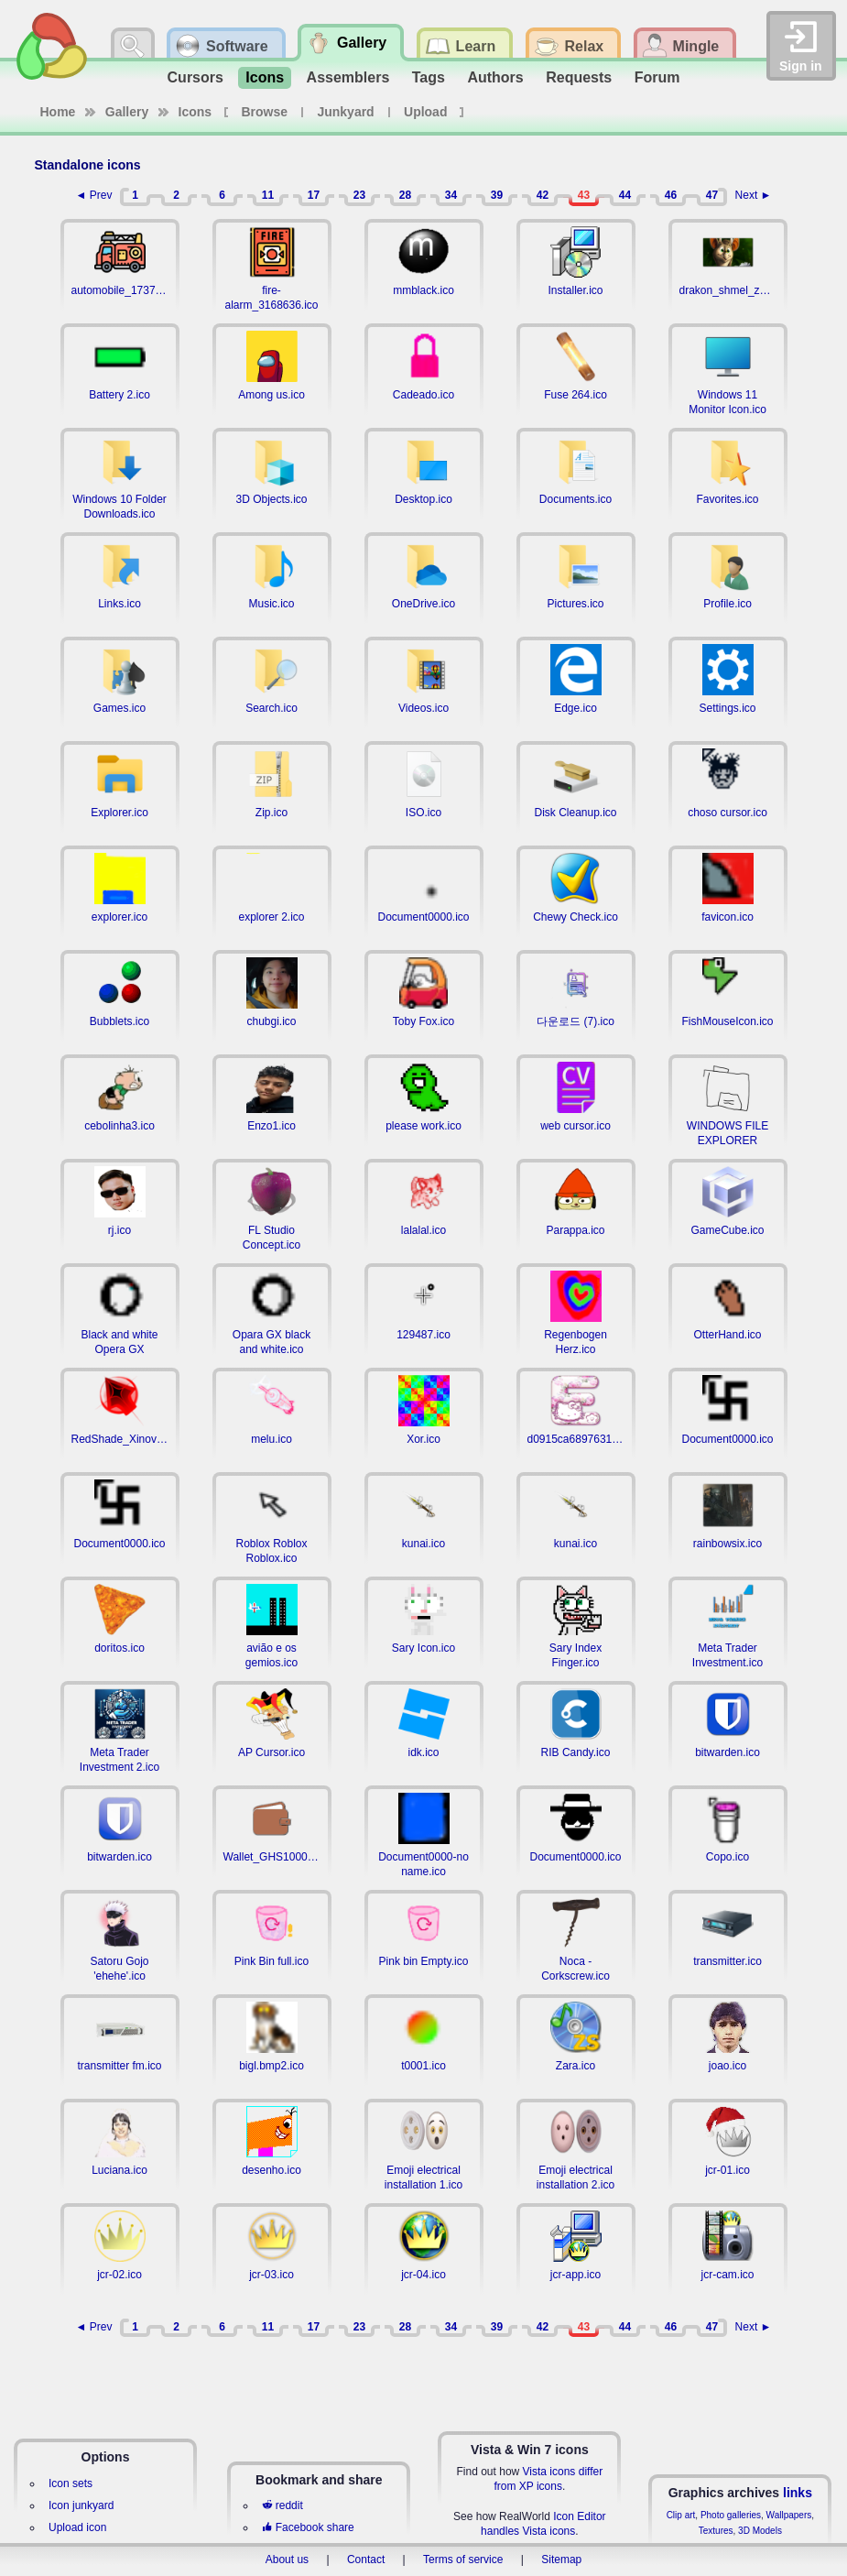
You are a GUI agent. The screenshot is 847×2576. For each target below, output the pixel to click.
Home (58, 111)
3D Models (760, 2531)
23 (359, 195)
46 (671, 195)
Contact (366, 2559)
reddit (282, 2505)
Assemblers (348, 77)
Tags (428, 77)
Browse (265, 111)
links (797, 2492)
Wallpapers (789, 2515)
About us (287, 2559)
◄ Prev (94, 195)
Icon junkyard (81, 2505)
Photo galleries (730, 2515)
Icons (264, 77)
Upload (425, 111)
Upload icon (77, 2527)
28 (405, 195)
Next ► (753, 195)
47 (712, 195)
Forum (657, 77)
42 (542, 195)
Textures (716, 2531)
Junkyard (345, 111)
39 (497, 195)
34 (451, 195)
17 (314, 195)
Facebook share (307, 2527)
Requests (579, 77)
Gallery (126, 111)
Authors (495, 77)
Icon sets (70, 2483)
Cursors (195, 77)
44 (625, 195)
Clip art (681, 2515)
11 (268, 195)
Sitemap (561, 2559)
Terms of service (463, 2559)
